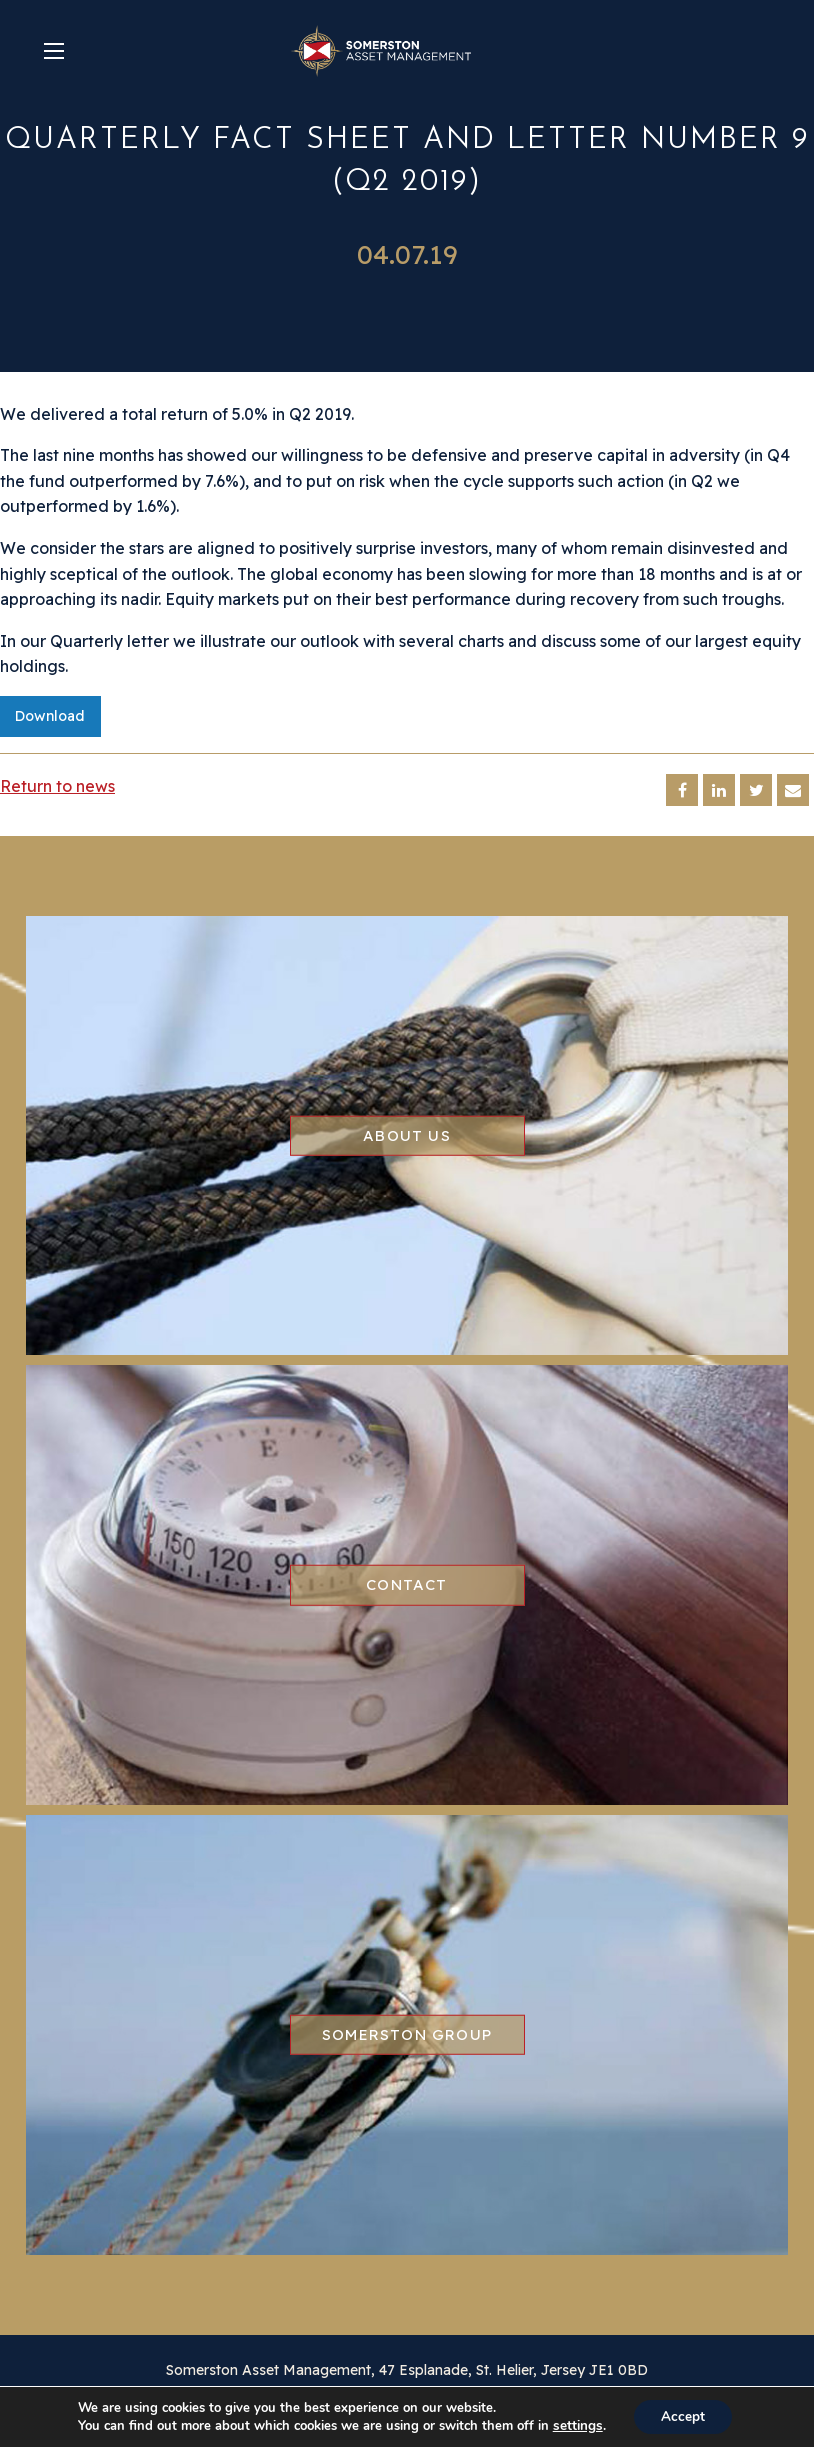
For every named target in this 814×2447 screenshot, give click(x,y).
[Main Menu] (54, 51)
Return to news (57, 786)
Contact (406, 1584)
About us (407, 1134)
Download (50, 716)
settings (575, 2425)
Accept (682, 2415)
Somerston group (407, 2034)
